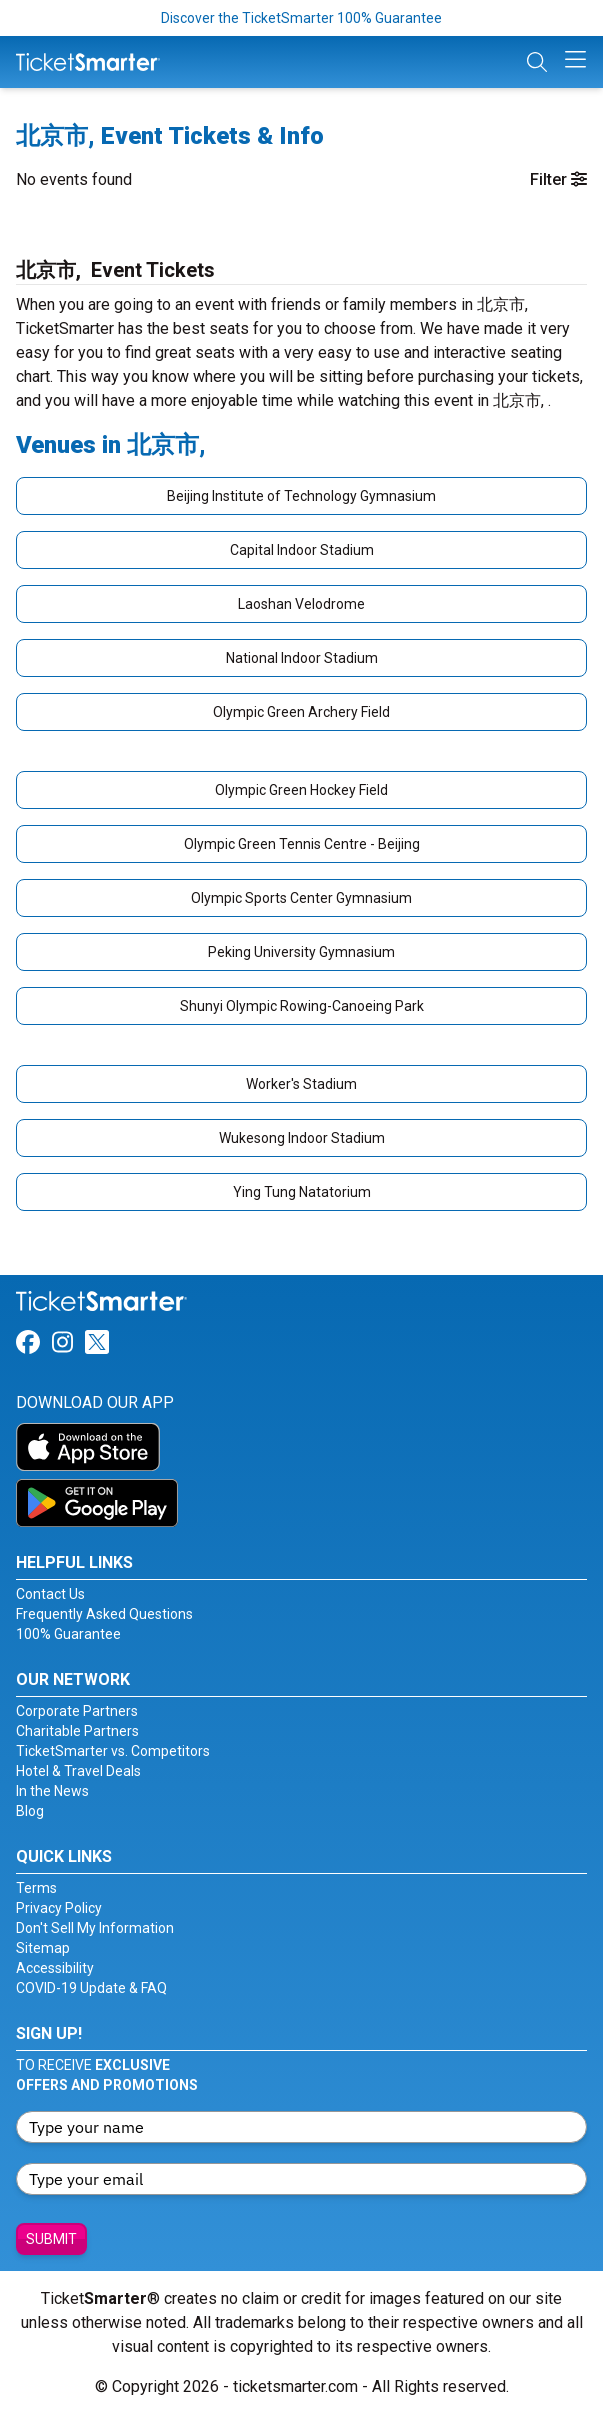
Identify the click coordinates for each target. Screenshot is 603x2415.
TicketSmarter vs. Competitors (113, 1751)
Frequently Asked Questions (104, 1614)
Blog (30, 1811)
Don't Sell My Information (95, 1928)
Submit (51, 2239)
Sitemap (43, 1948)
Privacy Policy (59, 1908)
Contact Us (50, 1594)
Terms (36, 1888)
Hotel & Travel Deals (78, 1771)
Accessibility (55, 1968)
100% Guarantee (68, 1634)
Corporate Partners (77, 1711)
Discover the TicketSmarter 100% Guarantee (301, 18)
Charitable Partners (77, 1731)
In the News (52, 1791)
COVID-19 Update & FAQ (91, 1988)
